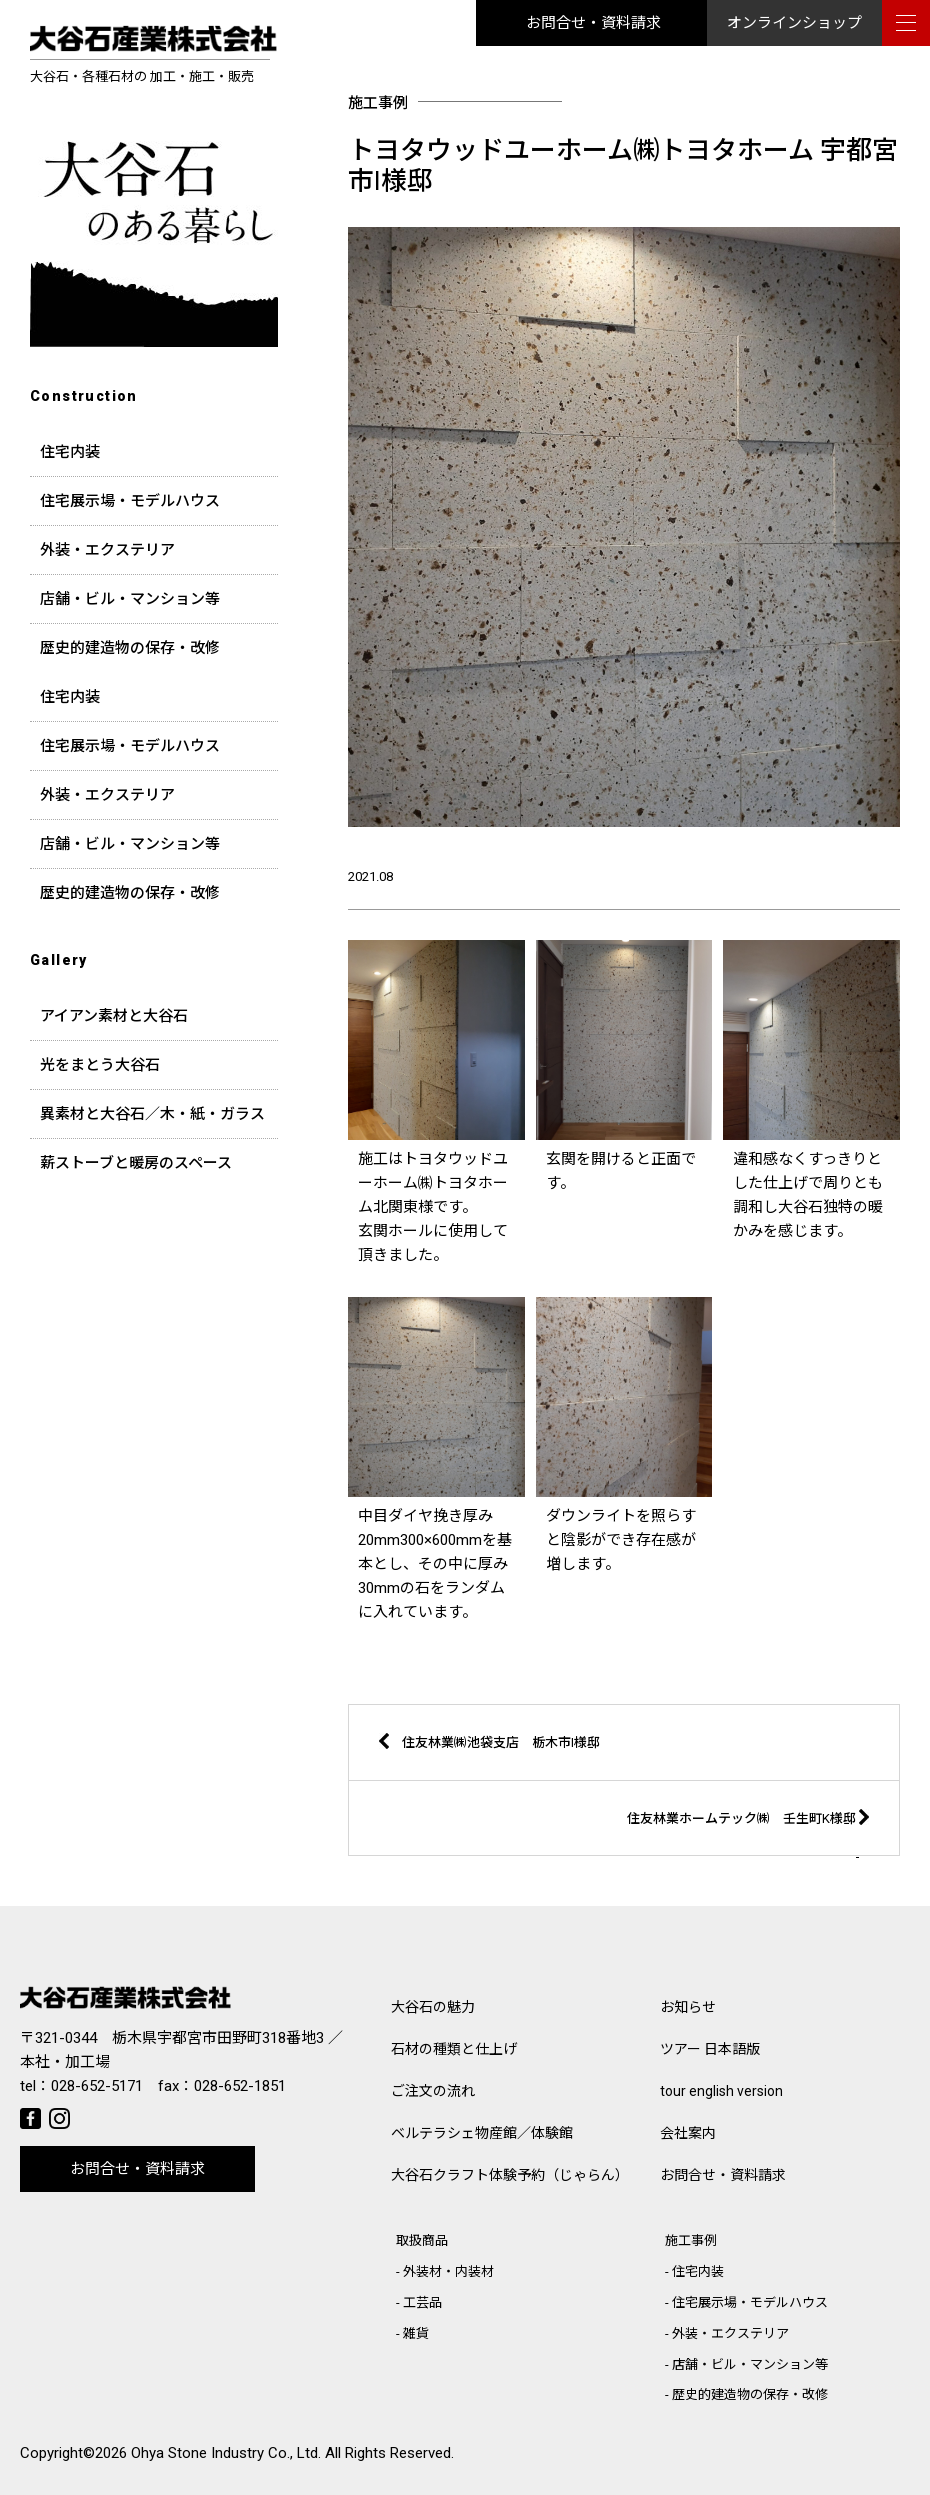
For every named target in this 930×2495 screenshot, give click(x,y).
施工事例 (691, 2240)
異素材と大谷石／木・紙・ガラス (152, 1114)
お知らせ (688, 2007)
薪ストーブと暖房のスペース (136, 1163)
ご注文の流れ (433, 2091)
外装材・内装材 (448, 2271)
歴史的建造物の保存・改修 (130, 648)
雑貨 (416, 2333)
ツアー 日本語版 (710, 2049)
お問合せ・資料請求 (593, 23)
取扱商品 (422, 2240)
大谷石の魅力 (433, 2007)
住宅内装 (70, 452)
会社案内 (688, 2133)
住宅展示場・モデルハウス (130, 501)
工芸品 (422, 2302)
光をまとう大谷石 (100, 1065)
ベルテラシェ (482, 2133)
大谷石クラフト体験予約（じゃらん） (510, 2175)
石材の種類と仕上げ (454, 2049)
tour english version (721, 2091)
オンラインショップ (794, 23)
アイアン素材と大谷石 (114, 1016)
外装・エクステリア (107, 550)
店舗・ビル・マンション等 (130, 599)
